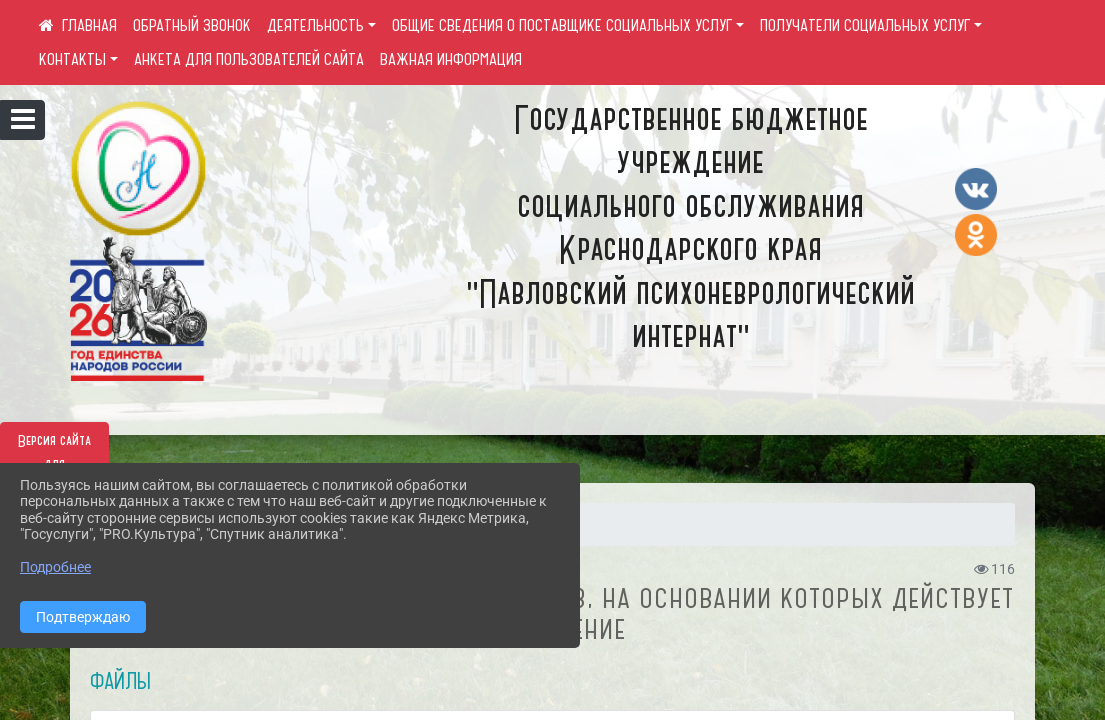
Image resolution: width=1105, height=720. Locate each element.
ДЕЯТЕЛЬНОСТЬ (315, 25)
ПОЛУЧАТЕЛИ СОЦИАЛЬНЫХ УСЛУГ (865, 25)
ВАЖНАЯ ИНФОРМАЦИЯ (451, 59)
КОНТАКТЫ (72, 59)
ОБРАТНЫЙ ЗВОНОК (192, 25)
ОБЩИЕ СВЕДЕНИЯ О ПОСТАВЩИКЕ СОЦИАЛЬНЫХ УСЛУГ (562, 25)
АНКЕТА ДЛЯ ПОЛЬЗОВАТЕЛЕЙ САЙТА (249, 59)
